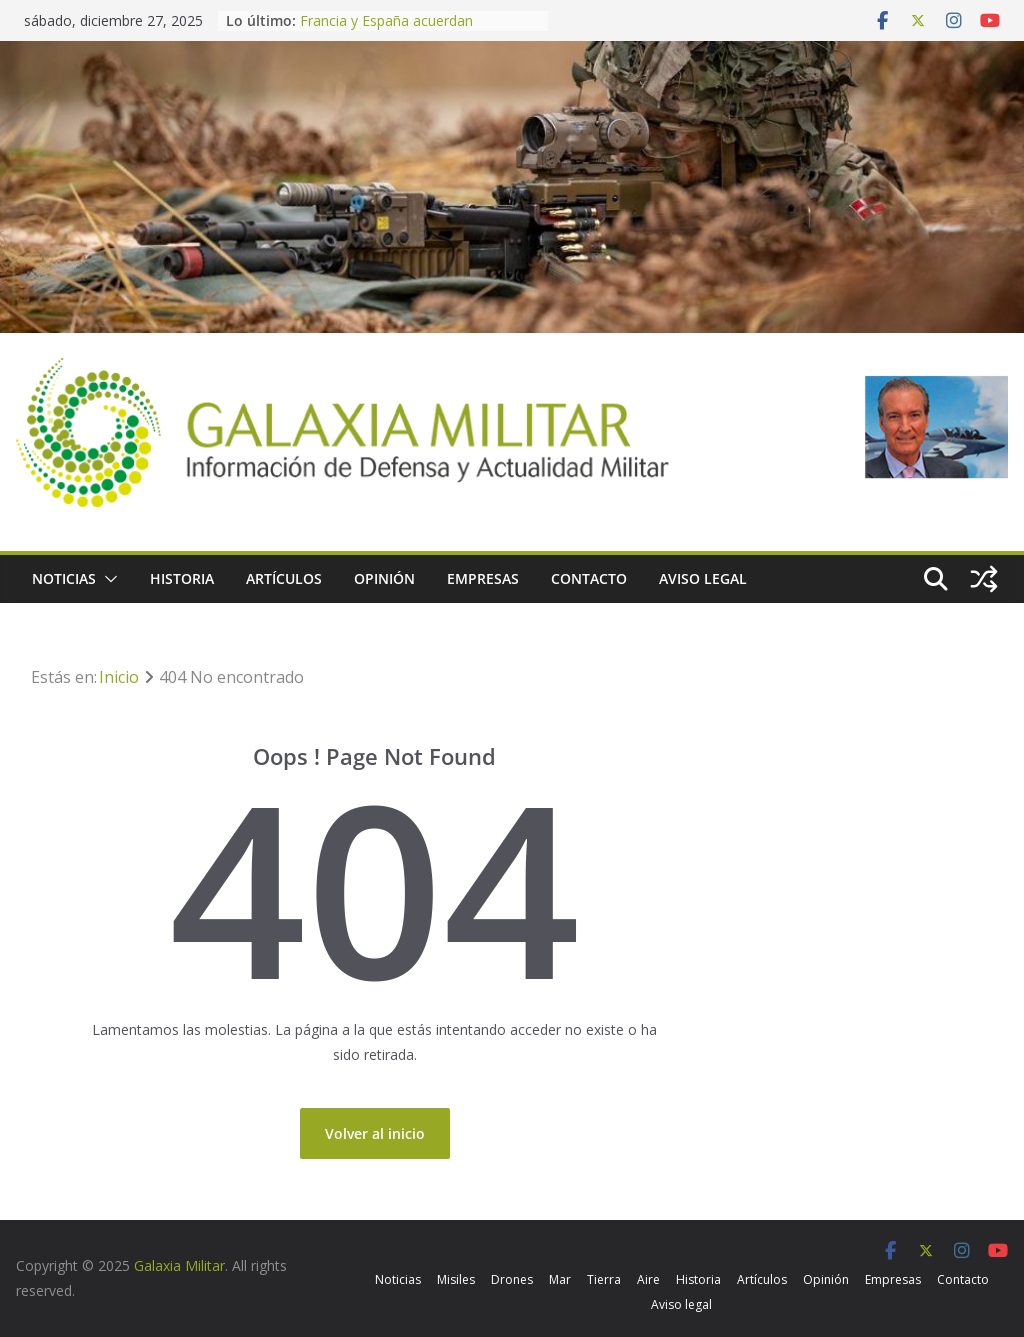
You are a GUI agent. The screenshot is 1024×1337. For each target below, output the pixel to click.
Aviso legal (703, 578)
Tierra (604, 1279)
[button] (107, 579)
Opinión (384, 578)
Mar (560, 1279)
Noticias (64, 578)
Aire (648, 1279)
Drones (512, 1279)
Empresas (483, 578)
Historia (182, 578)
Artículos (284, 578)
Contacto (589, 578)
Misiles (456, 1279)
